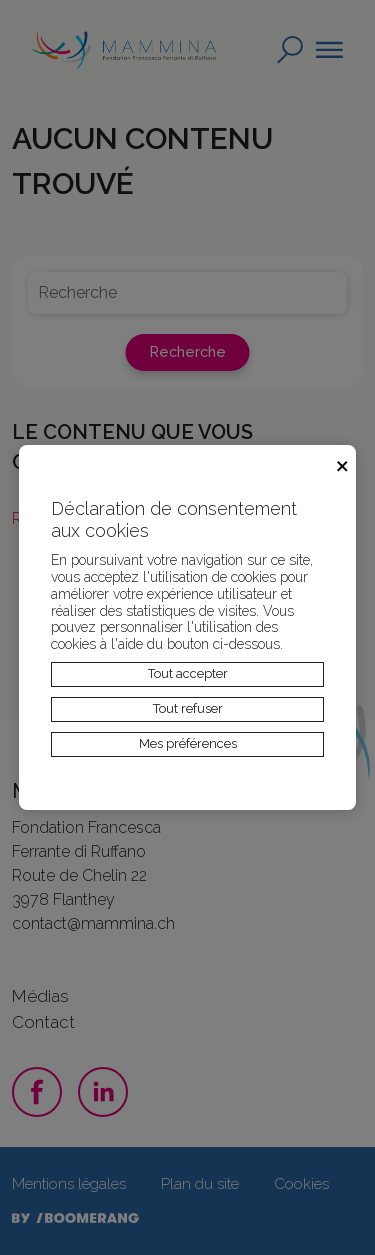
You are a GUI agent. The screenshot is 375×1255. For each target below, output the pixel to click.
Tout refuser (188, 708)
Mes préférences (188, 743)
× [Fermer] (342, 463)
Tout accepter (188, 673)
